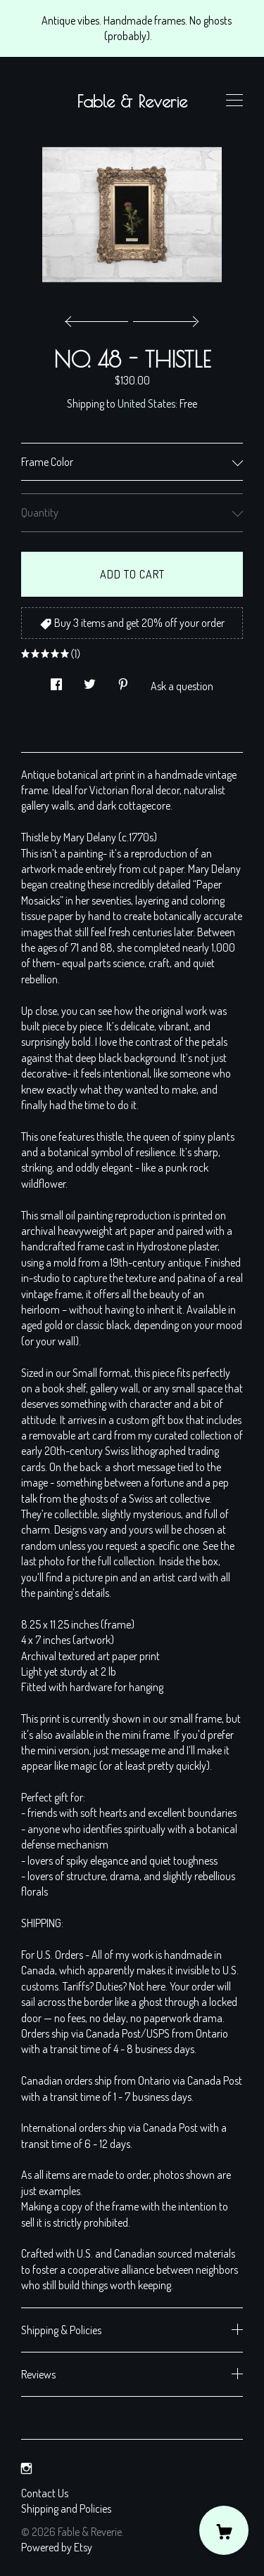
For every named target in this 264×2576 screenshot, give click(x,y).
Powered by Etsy (56, 2547)
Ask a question (182, 686)
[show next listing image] (164, 318)
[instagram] (26, 2468)
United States (146, 403)
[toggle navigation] (234, 100)
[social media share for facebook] (56, 680)
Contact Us (44, 2493)
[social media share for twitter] (90, 680)
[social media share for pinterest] (123, 680)
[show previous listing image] (100, 318)
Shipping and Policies (66, 2508)
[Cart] (224, 2530)
